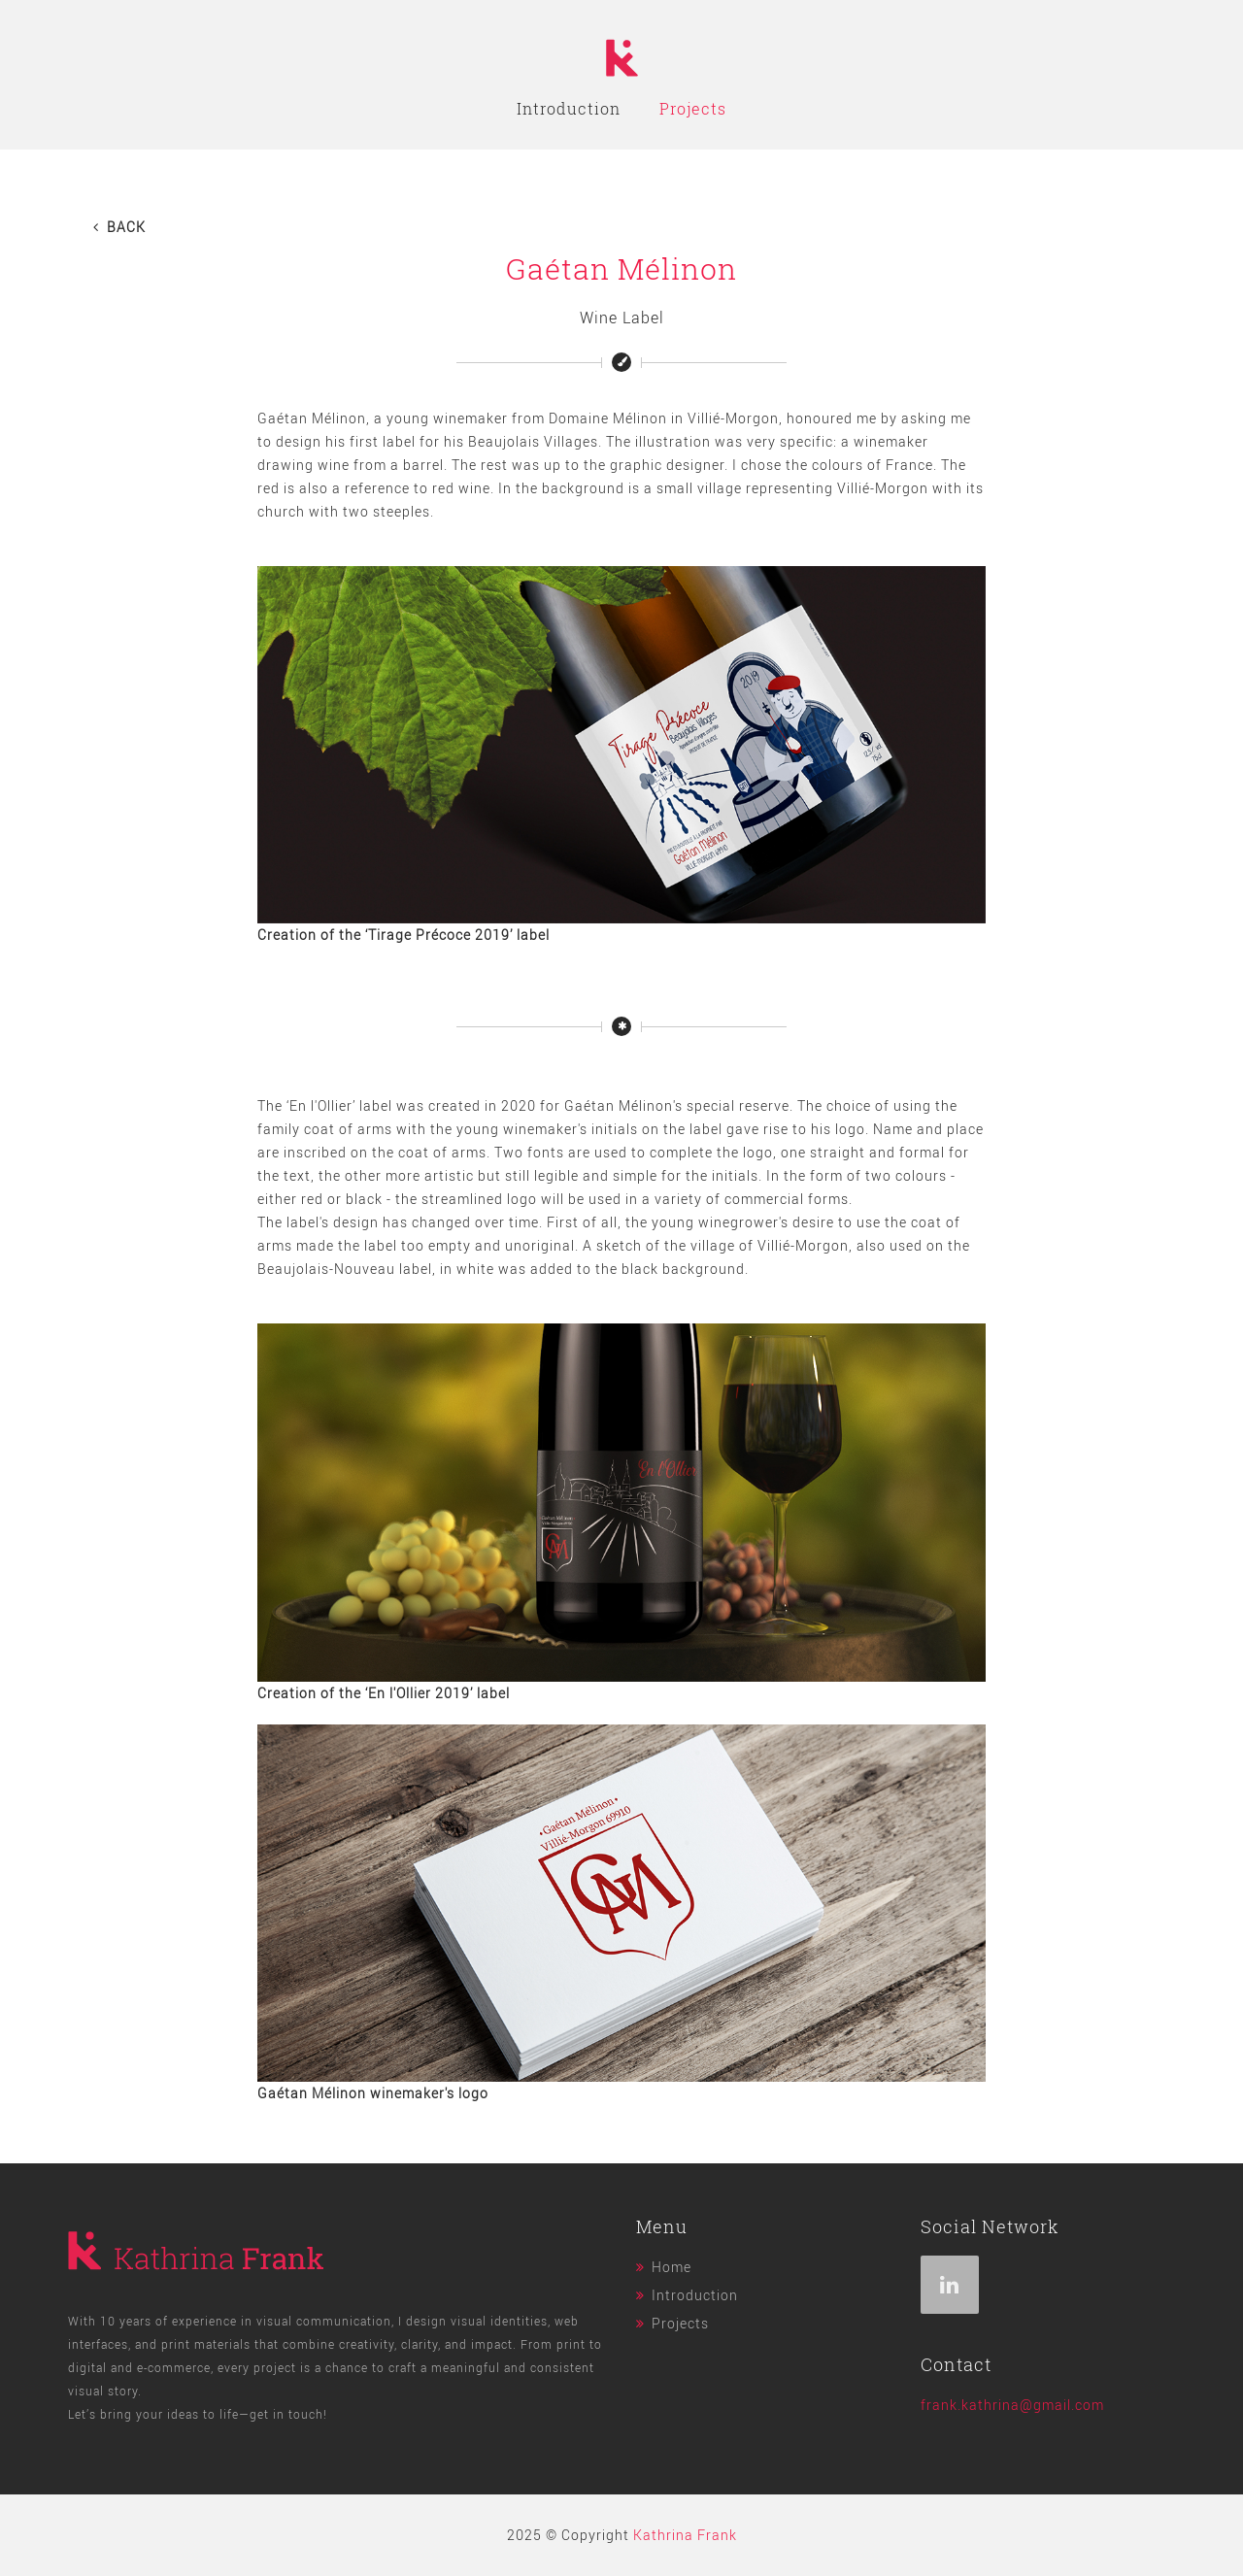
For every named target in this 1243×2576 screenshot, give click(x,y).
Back (119, 226)
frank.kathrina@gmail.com (1012, 2404)
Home (671, 2267)
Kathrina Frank (685, 2535)
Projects (692, 108)
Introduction (569, 108)
